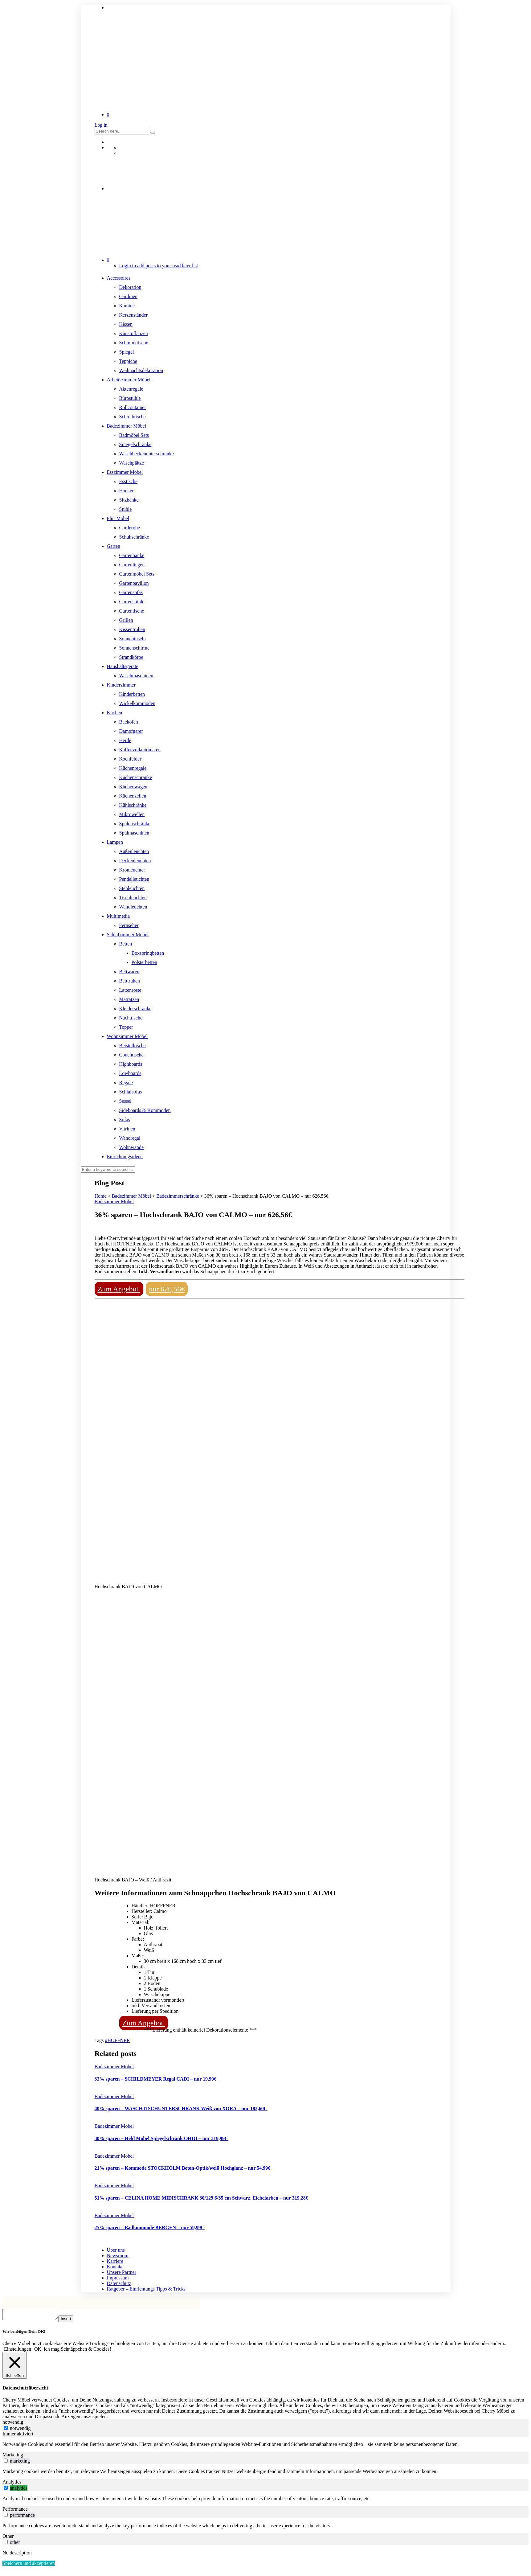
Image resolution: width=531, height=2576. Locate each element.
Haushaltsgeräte (122, 666)
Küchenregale (133, 768)
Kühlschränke (133, 805)
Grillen (126, 620)
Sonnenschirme (134, 647)
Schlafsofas (130, 1091)
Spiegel (126, 352)
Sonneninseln (132, 638)
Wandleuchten (133, 906)
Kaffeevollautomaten (140, 749)
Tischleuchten (133, 897)
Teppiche (128, 361)
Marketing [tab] (12, 2456)
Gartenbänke (132, 555)
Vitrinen (127, 1128)
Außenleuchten (134, 851)
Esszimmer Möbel (125, 472)
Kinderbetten (132, 694)
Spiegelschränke (135, 444)
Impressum (118, 2277)
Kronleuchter (132, 869)
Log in (101, 125)
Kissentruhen (132, 629)
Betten (125, 943)
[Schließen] (14, 2367)
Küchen (114, 712)
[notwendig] (6, 2430)
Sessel (125, 1101)
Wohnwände (131, 1147)
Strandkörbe (131, 657)
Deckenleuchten (135, 860)
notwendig (20, 2430)
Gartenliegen (132, 564)
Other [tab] (8, 2538)
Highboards (130, 1064)
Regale (126, 1082)
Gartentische (131, 610)
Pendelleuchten (134, 879)
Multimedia (118, 916)
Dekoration (130, 287)
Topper (126, 1027)
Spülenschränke (134, 823)
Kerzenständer (133, 315)
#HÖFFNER (117, 2040)
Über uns (116, 2250)
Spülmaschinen (134, 832)
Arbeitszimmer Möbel (129, 379)
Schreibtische (132, 416)
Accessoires (118, 278)
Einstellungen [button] (17, 2350)
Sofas (124, 1119)
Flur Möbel (118, 518)
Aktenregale (131, 389)
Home (101, 1196)
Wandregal (130, 1138)
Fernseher (129, 925)
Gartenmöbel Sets (136, 573)
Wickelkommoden (137, 703)
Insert (72, 2320)
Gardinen (128, 296)
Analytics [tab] (11, 2483)
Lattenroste (130, 990)
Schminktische (133, 342)
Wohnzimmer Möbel (127, 1036)
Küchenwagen (133, 786)
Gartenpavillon (134, 583)
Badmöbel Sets (134, 435)
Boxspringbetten (148, 953)
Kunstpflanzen (133, 333)
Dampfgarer (131, 731)
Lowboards (130, 1073)
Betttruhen (129, 980)
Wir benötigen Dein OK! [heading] (23, 2333)
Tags (100, 2040)
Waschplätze (131, 463)
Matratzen (129, 999)
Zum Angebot (119, 1289)
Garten (113, 546)
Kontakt (115, 2266)
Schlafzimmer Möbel (128, 934)
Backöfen (128, 721)
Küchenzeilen (132, 795)
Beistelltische (132, 1045)
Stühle (125, 509)
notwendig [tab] (12, 2423)
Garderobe (129, 527)
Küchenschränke (135, 777)
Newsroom (118, 2255)
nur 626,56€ (167, 1289)
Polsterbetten (144, 962)
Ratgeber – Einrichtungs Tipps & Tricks (146, 2288)
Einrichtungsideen (125, 1156)
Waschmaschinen (136, 675)
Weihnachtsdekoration (141, 370)
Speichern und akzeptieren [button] (28, 2565)
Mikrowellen (132, 814)
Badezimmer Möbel (126, 426)
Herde (125, 740)
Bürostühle (130, 398)
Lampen (115, 842)
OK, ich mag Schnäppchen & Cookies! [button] (72, 2350)
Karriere (115, 2261)
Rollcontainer (132, 407)
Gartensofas (131, 592)
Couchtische (131, 1054)
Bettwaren (129, 971)
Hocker (126, 490)
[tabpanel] (265, 2446)
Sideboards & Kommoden (145, 1110)
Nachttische (131, 1017)
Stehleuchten (132, 888)
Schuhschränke (134, 536)
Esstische (128, 481)
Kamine (127, 305)
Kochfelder (130, 758)
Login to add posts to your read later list (158, 265)
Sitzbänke (129, 499)
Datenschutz (119, 2283)
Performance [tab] (15, 2510)
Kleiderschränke (135, 1008)
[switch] (6, 2462)
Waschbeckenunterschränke (146, 453)
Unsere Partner (122, 2272)
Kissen (126, 324)
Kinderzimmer (121, 684)
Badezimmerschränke (177, 1196)
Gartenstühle (132, 601)
